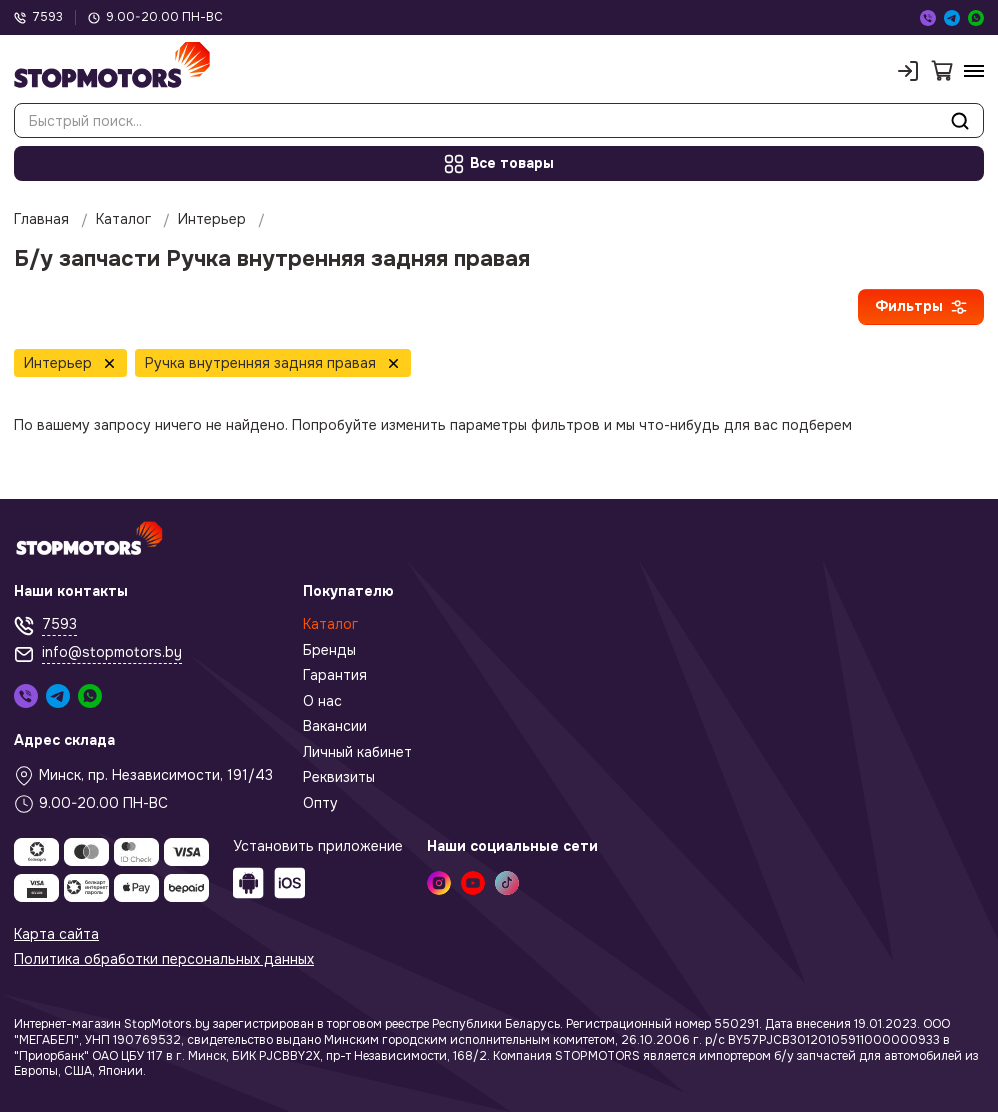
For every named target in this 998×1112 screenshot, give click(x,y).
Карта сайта (56, 934)
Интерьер (212, 219)
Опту (320, 803)
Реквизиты (339, 777)
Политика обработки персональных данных (164, 959)
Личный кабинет (357, 752)
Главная (41, 219)
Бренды (329, 650)
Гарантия (335, 675)
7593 (38, 17)
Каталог (123, 219)
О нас (322, 701)
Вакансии (335, 726)
